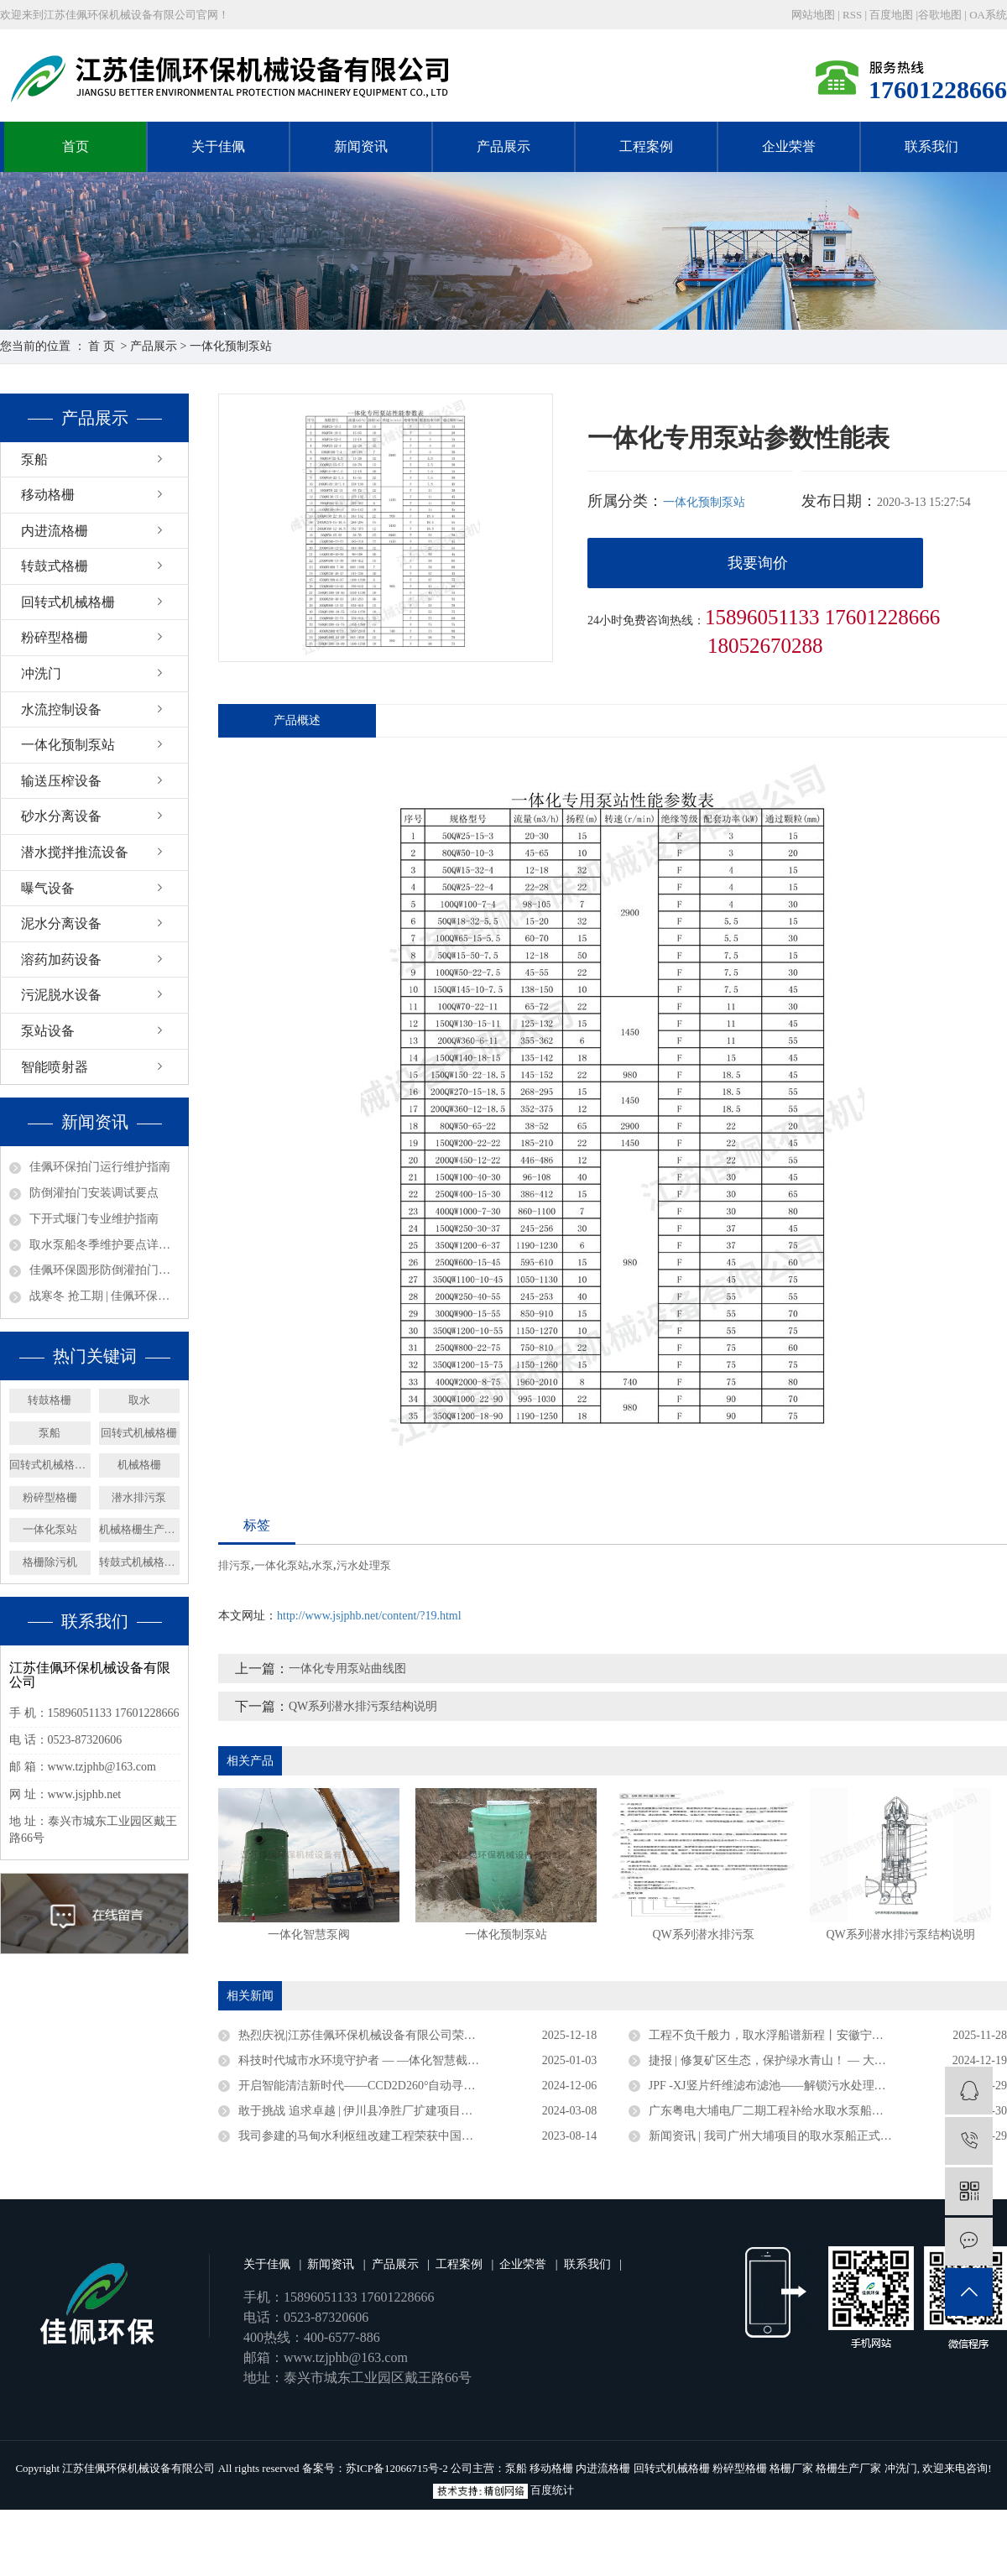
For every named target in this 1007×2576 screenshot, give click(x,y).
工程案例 (646, 146)
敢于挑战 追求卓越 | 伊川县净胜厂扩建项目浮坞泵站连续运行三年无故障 (417, 2110)
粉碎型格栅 (54, 637)
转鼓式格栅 (54, 566)
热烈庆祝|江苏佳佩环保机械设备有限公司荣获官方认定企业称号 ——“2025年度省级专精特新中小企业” (417, 2035)
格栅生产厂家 (848, 2468)
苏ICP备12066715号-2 (397, 2468)
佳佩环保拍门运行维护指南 (99, 1166)
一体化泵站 (50, 1529)
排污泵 (234, 1565)
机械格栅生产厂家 (139, 1529)
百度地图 (891, 14)
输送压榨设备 (61, 781)
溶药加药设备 (61, 959)
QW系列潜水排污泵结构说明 (363, 1706)
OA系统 (988, 14)
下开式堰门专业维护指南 (94, 1218)
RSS (852, 14)
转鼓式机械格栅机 (139, 1562)
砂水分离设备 (61, 816)
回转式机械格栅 (68, 602)
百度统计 (552, 2490)
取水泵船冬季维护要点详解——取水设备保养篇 (104, 1244)
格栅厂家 (791, 2468)
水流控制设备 (61, 709)
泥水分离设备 (61, 923)
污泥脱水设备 (61, 995)
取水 (139, 1400)
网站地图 (814, 14)
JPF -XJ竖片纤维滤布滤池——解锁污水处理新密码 (779, 2085)
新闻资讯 (361, 146)
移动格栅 (48, 495)
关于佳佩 (218, 146)
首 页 (101, 346)
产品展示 (503, 146)
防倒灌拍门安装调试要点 (94, 1192)
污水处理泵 (364, 1565)
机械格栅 (139, 1464)
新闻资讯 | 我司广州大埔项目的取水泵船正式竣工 (776, 2136)
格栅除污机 (50, 1562)
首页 (75, 146)
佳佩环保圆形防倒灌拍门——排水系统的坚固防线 (104, 1270)
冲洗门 (41, 673)
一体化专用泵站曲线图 (347, 1668)
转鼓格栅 (49, 1400)
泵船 (34, 459)
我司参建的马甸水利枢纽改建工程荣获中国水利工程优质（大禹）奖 (414, 2136)
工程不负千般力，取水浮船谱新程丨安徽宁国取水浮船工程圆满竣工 (825, 2035)
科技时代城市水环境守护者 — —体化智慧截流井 (364, 2060)
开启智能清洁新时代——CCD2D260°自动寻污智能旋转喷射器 (398, 2085)
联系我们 (931, 146)
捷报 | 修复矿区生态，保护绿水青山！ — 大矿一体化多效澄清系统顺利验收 (828, 2060)
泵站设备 (48, 1031)
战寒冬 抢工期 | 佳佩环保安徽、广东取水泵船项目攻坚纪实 (104, 1296)
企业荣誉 (789, 146)
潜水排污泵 (139, 1497)
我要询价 (758, 563)
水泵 (322, 1565)
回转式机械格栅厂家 (50, 1464)
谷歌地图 (940, 14)
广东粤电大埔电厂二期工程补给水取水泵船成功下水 (784, 2110)
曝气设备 (48, 888)
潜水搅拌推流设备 (74, 852)
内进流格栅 (54, 531)
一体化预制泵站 (231, 346)
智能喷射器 (54, 1067)
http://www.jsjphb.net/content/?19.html (369, 1615)
